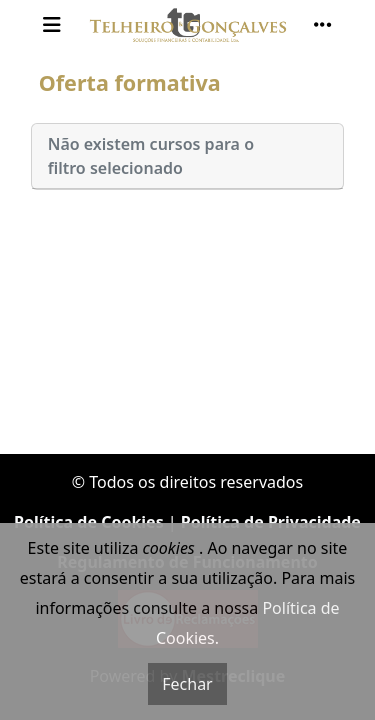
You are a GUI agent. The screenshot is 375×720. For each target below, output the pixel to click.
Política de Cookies (89, 522)
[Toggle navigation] (52, 25)
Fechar (187, 684)
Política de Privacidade (271, 522)
